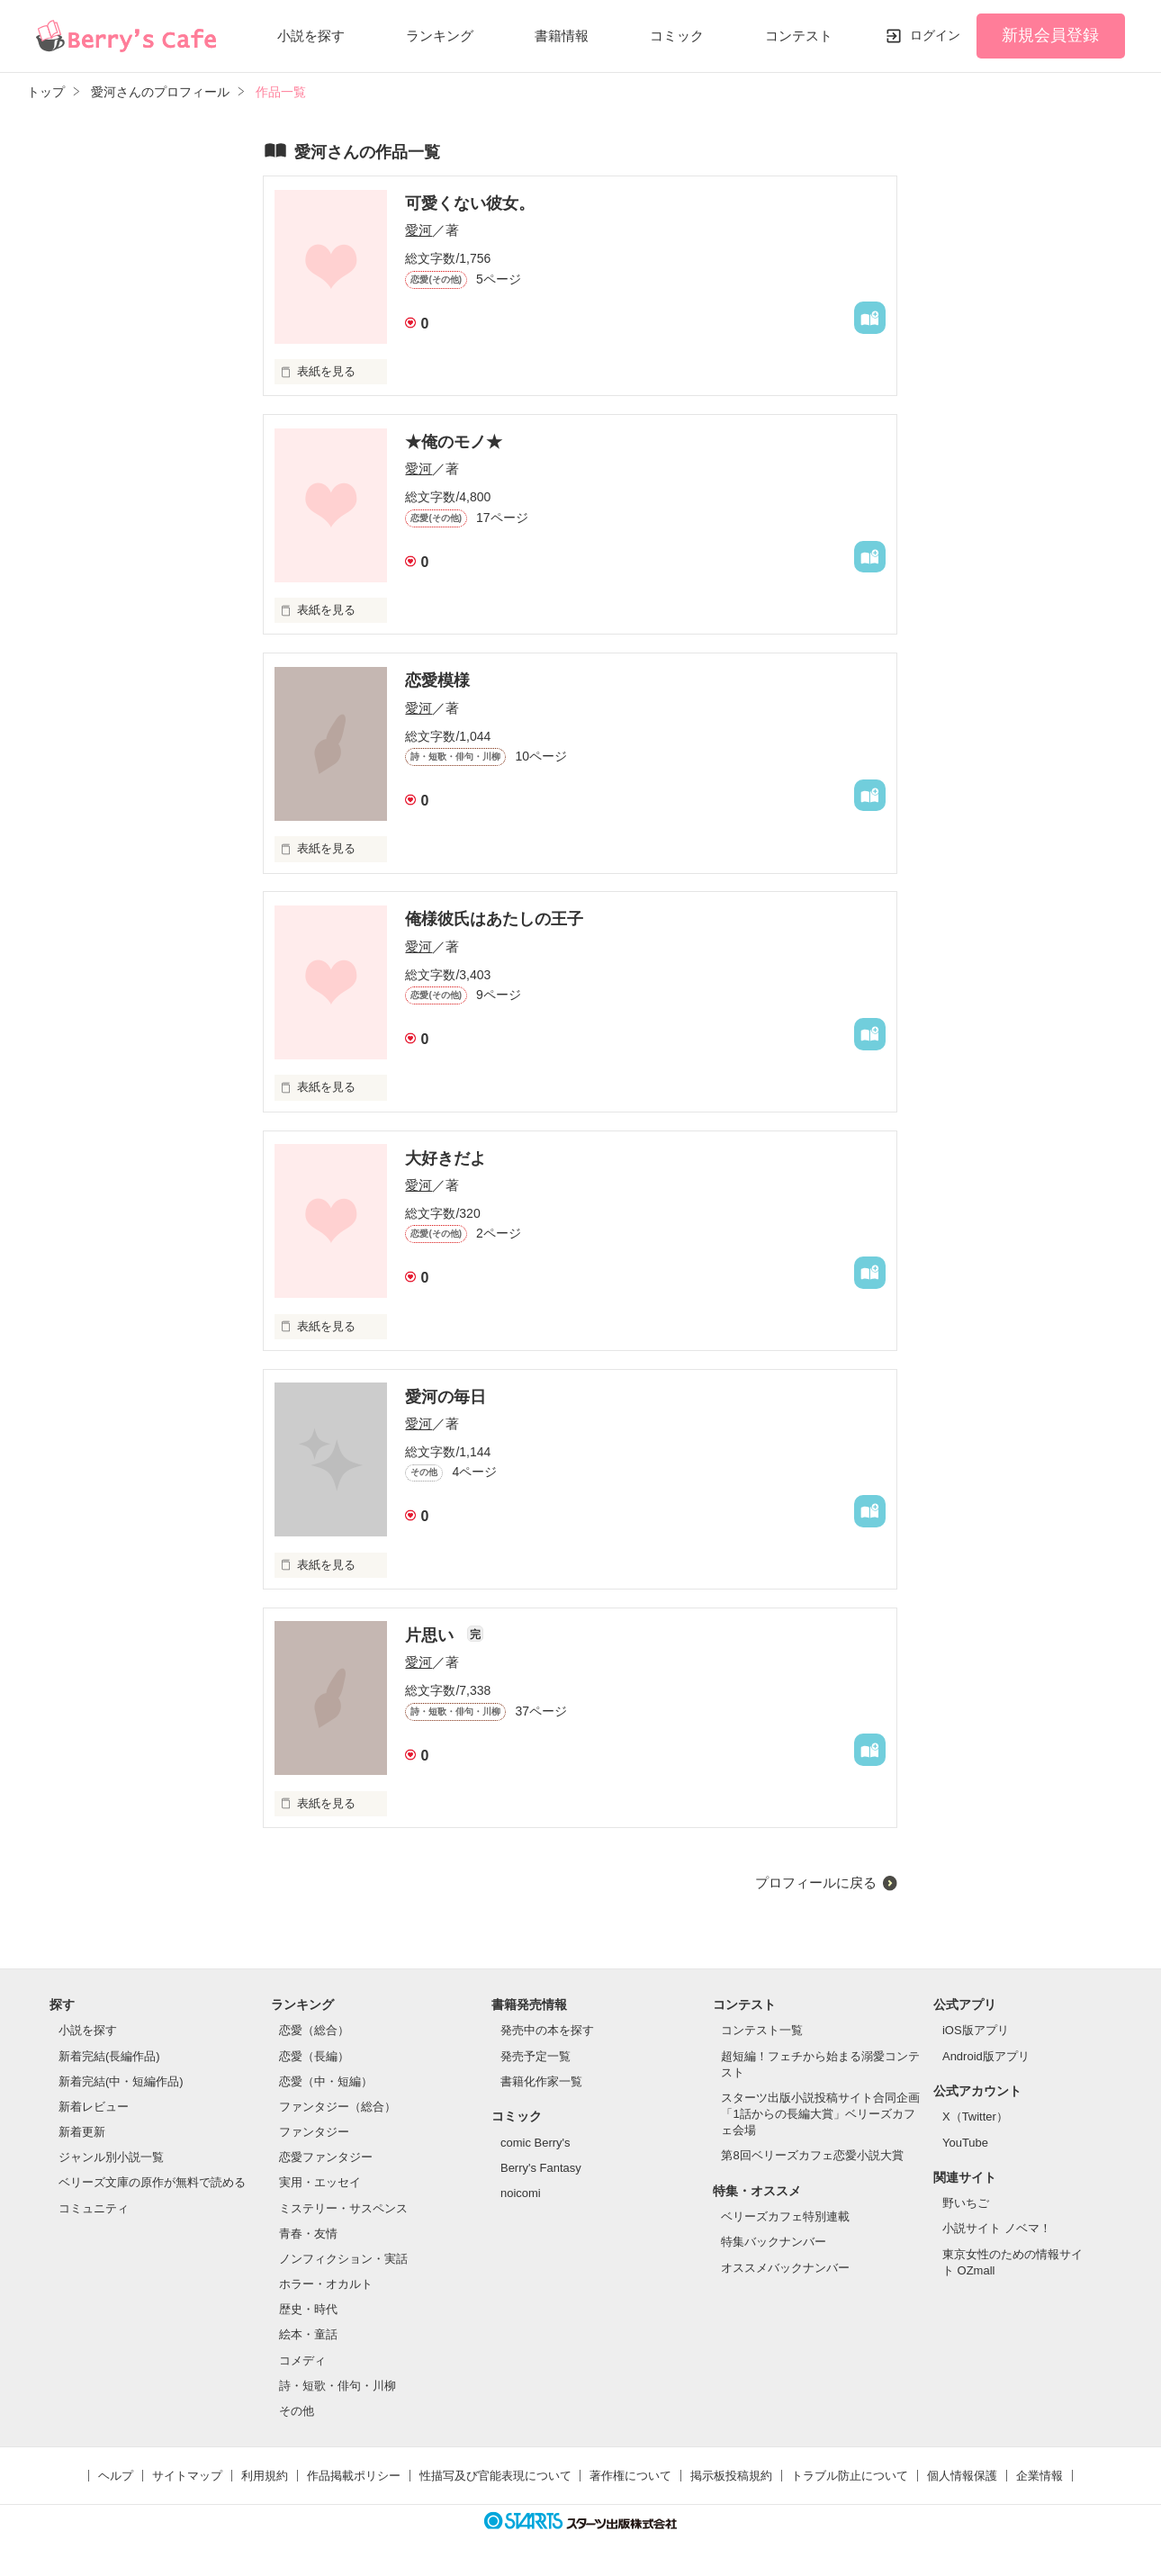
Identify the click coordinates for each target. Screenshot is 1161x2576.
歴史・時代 (308, 2309)
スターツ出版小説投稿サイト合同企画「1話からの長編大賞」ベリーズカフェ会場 (820, 2114)
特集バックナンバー (773, 2241)
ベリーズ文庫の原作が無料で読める (152, 2182)
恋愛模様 (437, 680)
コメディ (302, 2360)
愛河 (418, 230)
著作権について (630, 2475)
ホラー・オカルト (326, 2284)
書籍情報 (562, 35)
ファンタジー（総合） (337, 2106)
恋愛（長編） (314, 2056)
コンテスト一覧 (762, 2030)
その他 (296, 2411)
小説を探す (311, 35)
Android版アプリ (986, 2056)
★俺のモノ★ (453, 442)
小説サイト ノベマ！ (996, 2228)
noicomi (520, 2193)
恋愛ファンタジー (326, 2157)
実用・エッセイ (320, 2182)
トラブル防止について (849, 2475)
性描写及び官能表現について (495, 2475)
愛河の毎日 (445, 1397)
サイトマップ (187, 2475)
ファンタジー (314, 2132)
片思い (431, 1635)
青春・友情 (308, 2233)
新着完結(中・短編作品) (121, 2081)
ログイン (935, 35)
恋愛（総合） (314, 2030)
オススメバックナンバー (785, 2267)
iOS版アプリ (975, 2030)
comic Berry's (535, 2142)
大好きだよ (445, 1158)
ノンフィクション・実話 (343, 2258)
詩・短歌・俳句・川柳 (337, 2385)
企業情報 (1039, 2475)
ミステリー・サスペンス (343, 2208)
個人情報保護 (962, 2475)
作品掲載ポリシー (353, 2475)
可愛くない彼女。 (470, 203)
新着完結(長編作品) (109, 2056)
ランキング (439, 35)
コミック (677, 35)
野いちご (965, 2203)
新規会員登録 (1050, 35)
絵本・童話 (308, 2334)
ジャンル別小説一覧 (111, 2157)
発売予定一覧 (535, 2056)
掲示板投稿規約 (731, 2475)
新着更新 (81, 2132)
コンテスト (798, 35)
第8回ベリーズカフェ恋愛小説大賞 (812, 2155)
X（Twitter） (975, 2116)
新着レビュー (93, 2106)
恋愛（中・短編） (326, 2081)
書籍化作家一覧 (541, 2081)
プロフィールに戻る (816, 1882)
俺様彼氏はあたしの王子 (494, 919)
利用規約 (264, 2475)
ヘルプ (115, 2475)
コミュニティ (93, 2208)
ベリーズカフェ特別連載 (785, 2216)
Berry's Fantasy (540, 2168)
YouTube (965, 2142)
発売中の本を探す (547, 2030)
